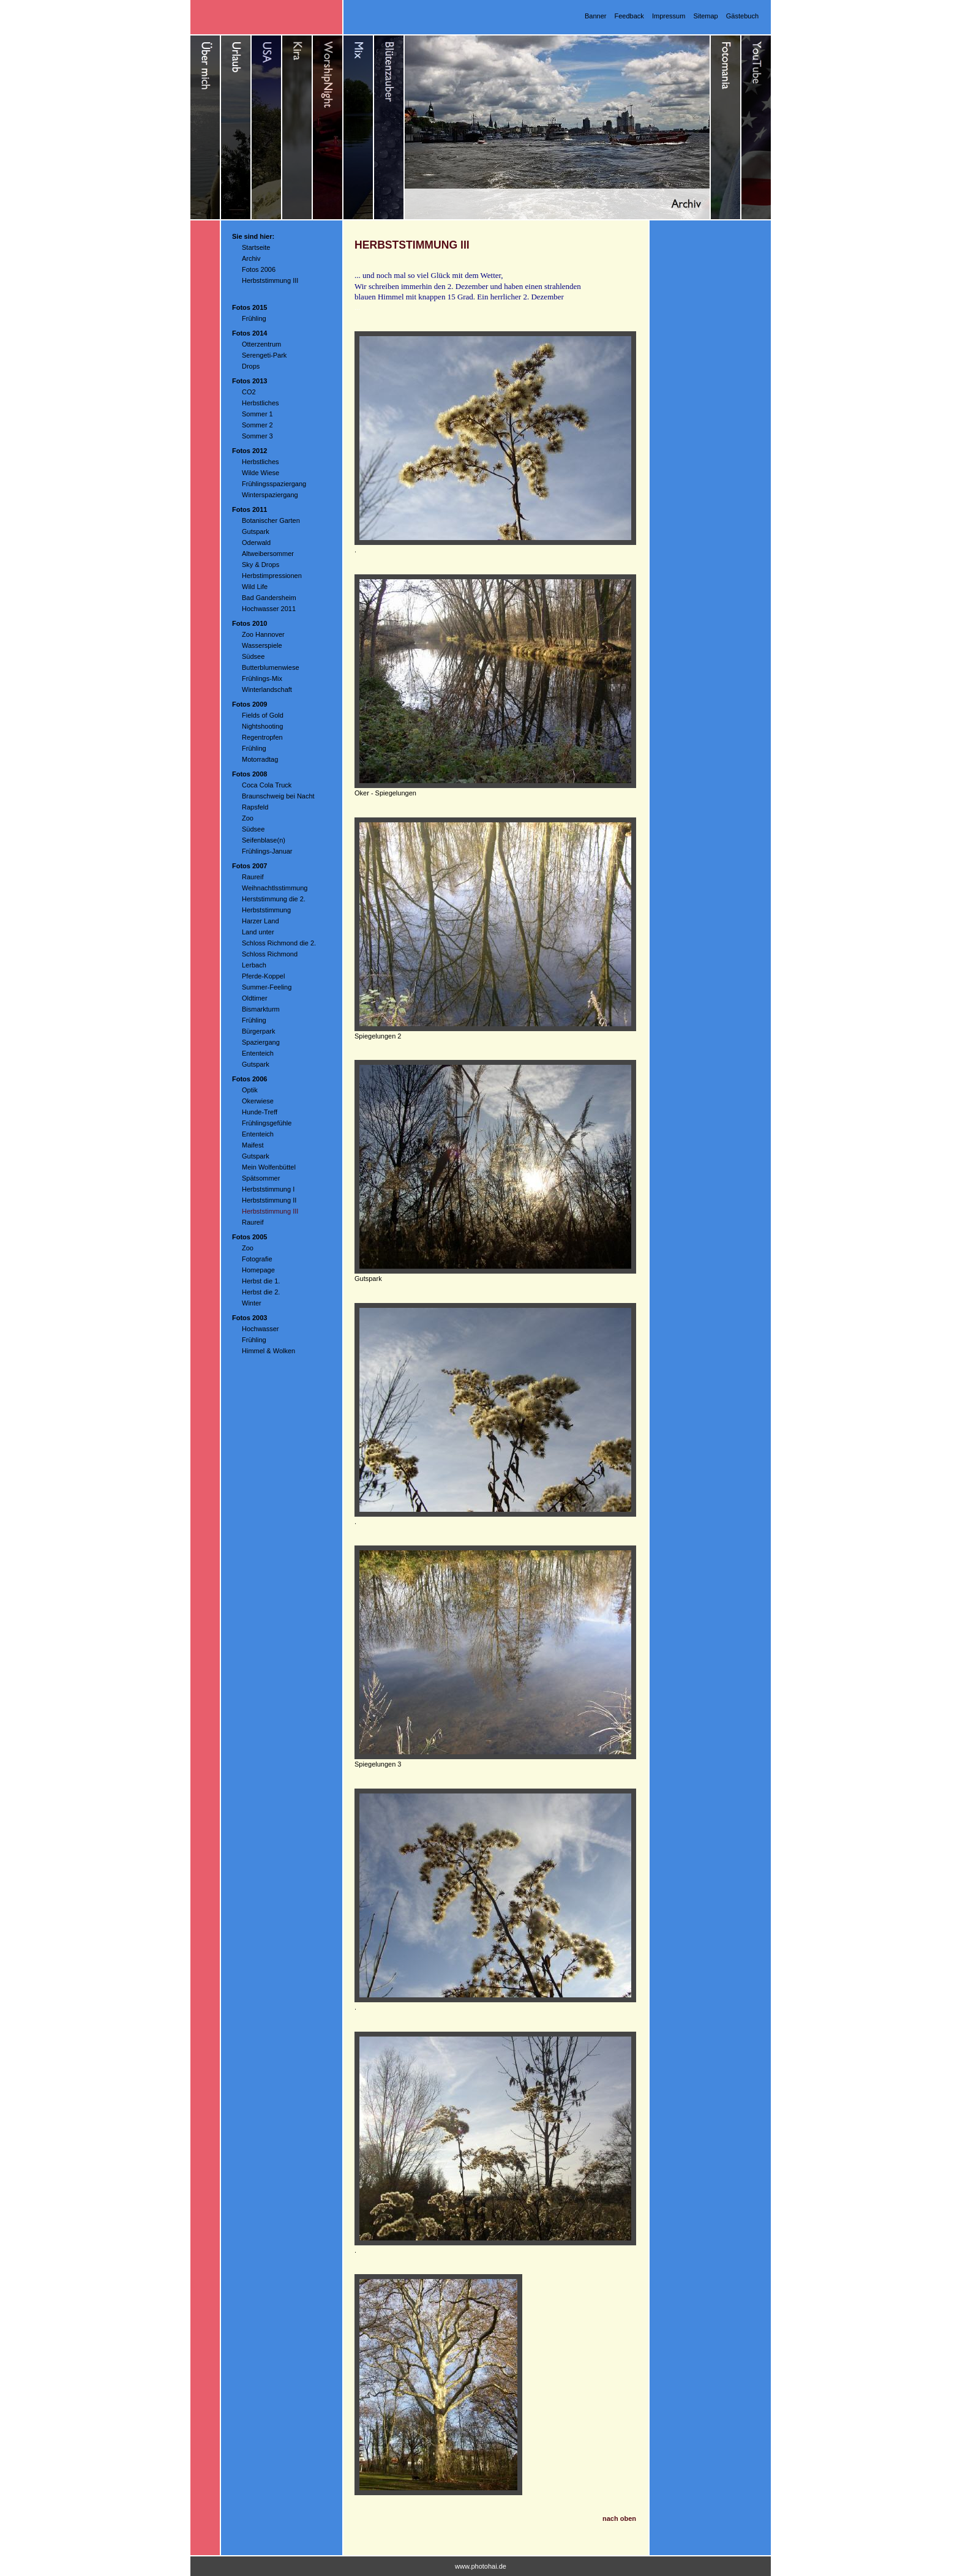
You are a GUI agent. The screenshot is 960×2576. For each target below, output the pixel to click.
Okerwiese (258, 1101)
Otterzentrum (261, 344)
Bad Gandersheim (269, 597)
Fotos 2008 (249, 774)
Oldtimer (255, 998)
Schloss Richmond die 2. (279, 943)
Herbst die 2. (261, 1292)
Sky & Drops (260, 564)
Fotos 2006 (259, 269)
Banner (595, 16)
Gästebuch (742, 16)
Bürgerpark (258, 1031)
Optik (250, 1090)
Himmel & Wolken (268, 1350)
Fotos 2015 (249, 307)
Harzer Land (260, 921)
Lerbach (254, 965)
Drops (251, 366)
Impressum (668, 16)
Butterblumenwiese (270, 667)
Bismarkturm (261, 1009)
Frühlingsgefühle (266, 1123)
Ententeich (258, 1053)
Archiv (251, 258)
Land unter (258, 932)
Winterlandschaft (267, 689)
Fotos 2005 (249, 1237)
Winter (251, 1303)
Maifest (252, 1145)
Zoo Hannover (263, 634)
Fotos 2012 (249, 450)
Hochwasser (260, 1328)
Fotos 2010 (249, 623)
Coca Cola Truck (266, 785)
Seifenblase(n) (263, 840)
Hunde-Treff (259, 1112)
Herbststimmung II (269, 1200)
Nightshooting (262, 726)
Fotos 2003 (249, 1317)
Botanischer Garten (271, 520)
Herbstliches (260, 403)
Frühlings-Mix (262, 678)
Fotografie (257, 1259)
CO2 (249, 392)
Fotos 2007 (249, 865)
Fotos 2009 (249, 704)
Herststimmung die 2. (274, 899)
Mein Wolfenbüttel (269, 1167)
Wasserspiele (262, 645)
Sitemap (705, 16)
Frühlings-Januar (267, 851)
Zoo (247, 818)
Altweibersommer (268, 553)
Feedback (629, 16)
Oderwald (256, 542)
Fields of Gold (262, 715)
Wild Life (255, 586)
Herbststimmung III (270, 280)
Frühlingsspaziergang (274, 483)
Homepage (258, 1270)
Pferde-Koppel (263, 976)
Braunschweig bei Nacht (278, 796)
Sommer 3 (257, 436)
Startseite (256, 247)
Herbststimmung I (268, 1189)
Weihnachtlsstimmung (274, 888)
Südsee (253, 656)
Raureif (252, 877)
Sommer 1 (257, 414)
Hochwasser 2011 (269, 608)
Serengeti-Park (264, 355)
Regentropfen (262, 737)
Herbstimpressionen (272, 575)
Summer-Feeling (266, 987)
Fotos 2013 (249, 381)
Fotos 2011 (249, 509)
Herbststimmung (266, 910)
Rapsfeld (255, 807)
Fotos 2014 (249, 333)
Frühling (254, 318)
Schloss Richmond (270, 954)
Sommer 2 (257, 425)
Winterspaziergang (270, 494)
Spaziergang (261, 1042)
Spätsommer (261, 1178)
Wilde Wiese (260, 472)
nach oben (619, 2518)
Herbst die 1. (261, 1281)
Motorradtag (260, 759)
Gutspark (255, 531)
